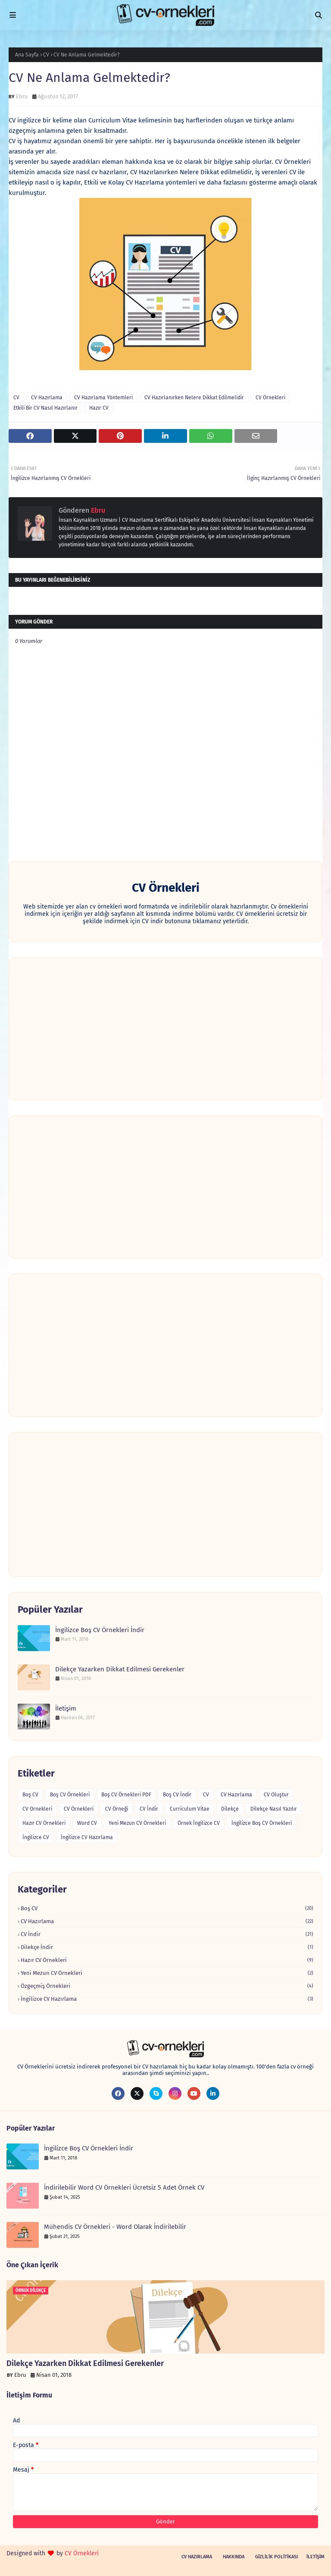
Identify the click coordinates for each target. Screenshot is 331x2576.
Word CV (87, 1823)
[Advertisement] (165, 1028)
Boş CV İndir (177, 1795)
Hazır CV (99, 408)
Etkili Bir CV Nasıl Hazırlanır (45, 408)
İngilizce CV (35, 1837)
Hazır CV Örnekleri (44, 1823)
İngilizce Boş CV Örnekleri (261, 1823)
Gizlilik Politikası (276, 2557)
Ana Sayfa (27, 55)
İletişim (65, 1708)
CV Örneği (116, 1809)
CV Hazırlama (46, 398)
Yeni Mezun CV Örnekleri (137, 1823)
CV (46, 55)
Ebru (22, 96)
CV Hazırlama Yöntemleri (103, 398)
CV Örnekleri (270, 398)
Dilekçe (230, 1809)
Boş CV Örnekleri (70, 1795)
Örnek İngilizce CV (199, 1823)
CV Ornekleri (37, 1809)
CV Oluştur (276, 1795)
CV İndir (149, 1809)
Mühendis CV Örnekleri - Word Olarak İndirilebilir (115, 2227)
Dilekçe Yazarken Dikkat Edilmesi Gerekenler (119, 1669)
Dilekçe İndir (167, 1947)
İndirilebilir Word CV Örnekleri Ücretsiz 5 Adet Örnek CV (124, 2187)
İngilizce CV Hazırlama (87, 1837)
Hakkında (233, 2557)
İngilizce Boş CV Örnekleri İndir (99, 1630)
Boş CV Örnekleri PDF (126, 1795)
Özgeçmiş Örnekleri (167, 1986)
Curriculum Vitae (189, 1809)
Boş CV (30, 1795)
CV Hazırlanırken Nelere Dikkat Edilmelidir (194, 398)
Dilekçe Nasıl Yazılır (273, 1809)
